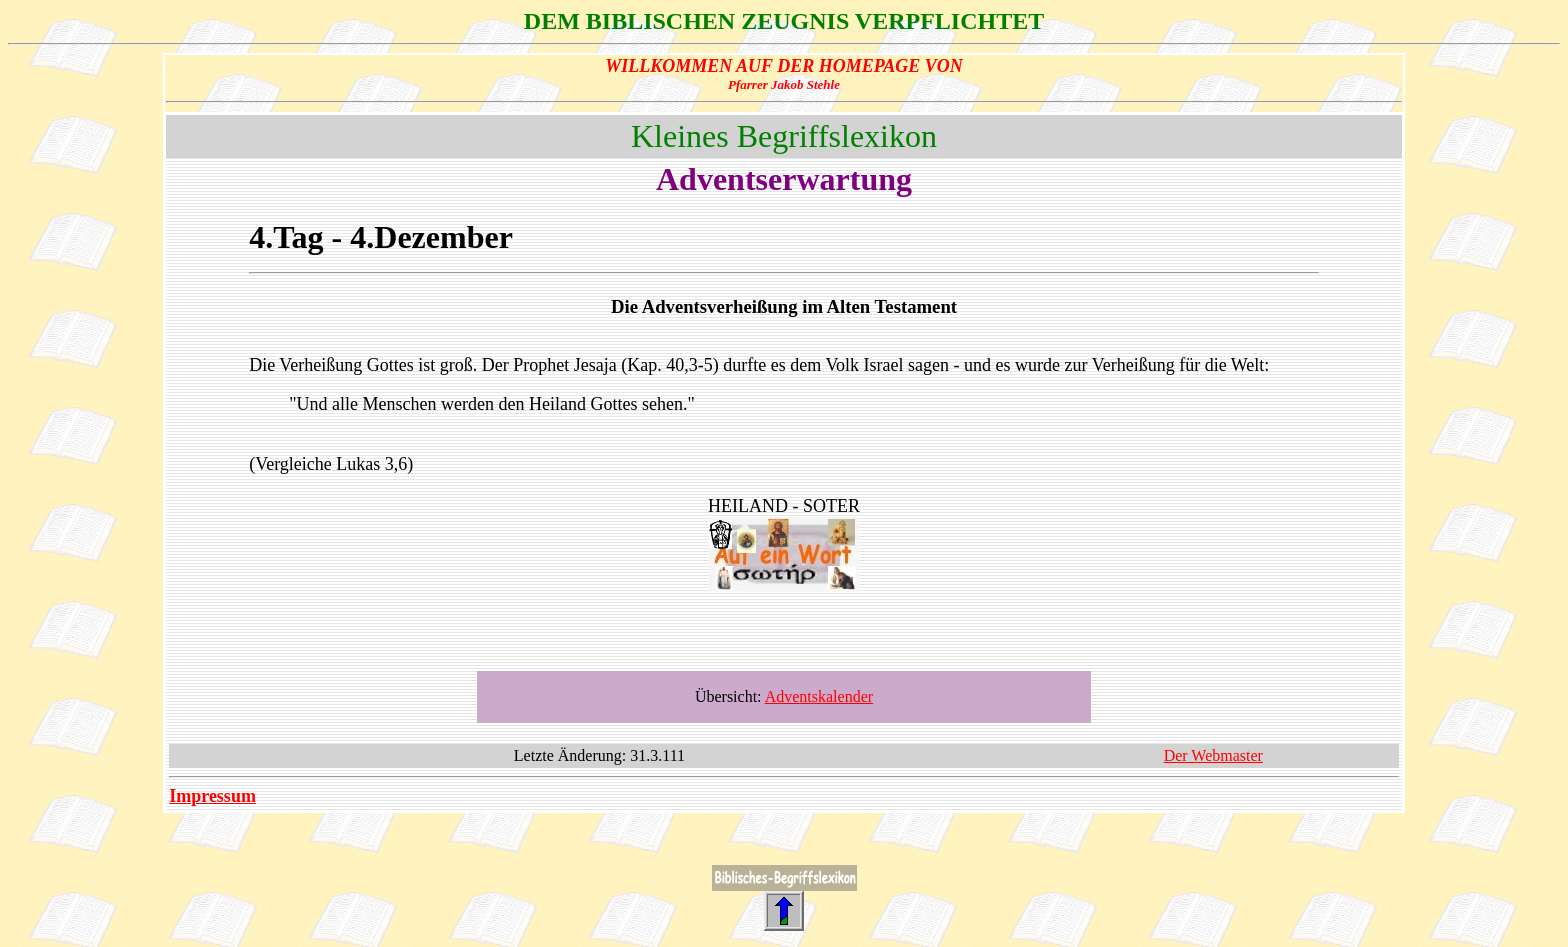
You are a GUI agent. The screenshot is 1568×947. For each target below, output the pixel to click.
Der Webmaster (1213, 755)
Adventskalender (819, 696)
